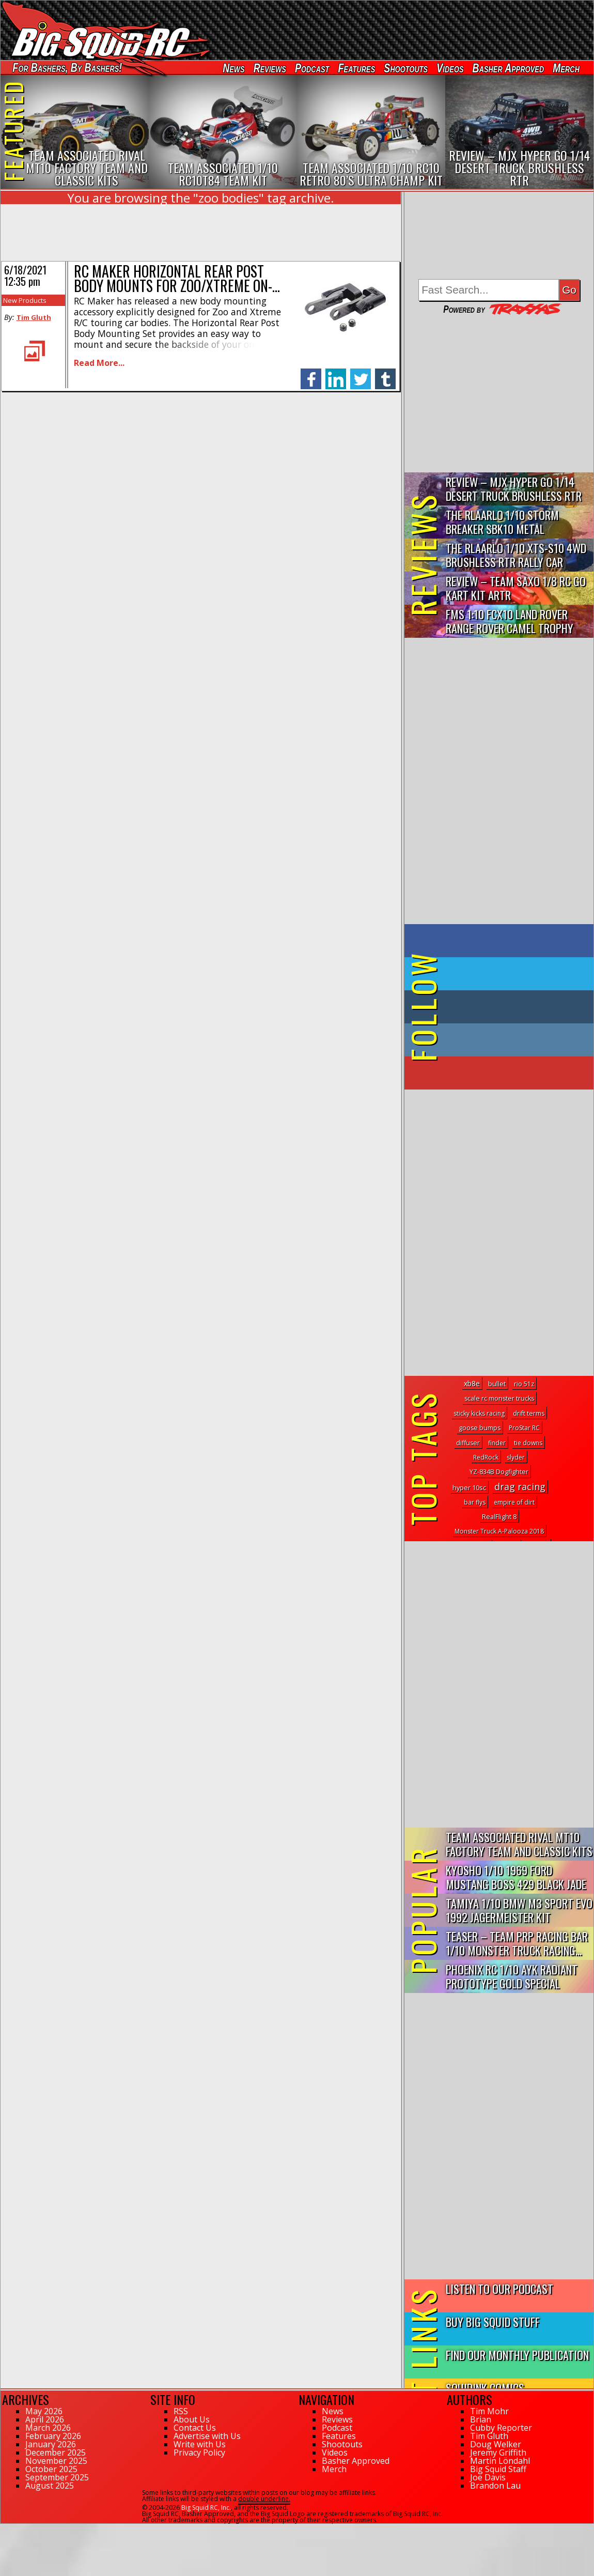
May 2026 (43, 2411)
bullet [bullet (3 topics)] (497, 1383)
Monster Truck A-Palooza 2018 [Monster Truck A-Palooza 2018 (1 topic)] (499, 1531)
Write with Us (200, 2444)
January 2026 (50, 2444)
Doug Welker (495, 2444)
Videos (449, 68)
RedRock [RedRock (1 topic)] (485, 1457)
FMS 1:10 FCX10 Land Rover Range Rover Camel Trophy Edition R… (509, 621)
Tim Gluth (34, 317)
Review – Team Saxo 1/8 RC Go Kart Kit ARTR (516, 587)
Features (356, 68)
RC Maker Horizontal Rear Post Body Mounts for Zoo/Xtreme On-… (177, 278)
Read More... (99, 363)
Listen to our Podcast (499, 2288)
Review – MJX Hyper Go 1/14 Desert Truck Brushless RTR (514, 488)
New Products (24, 300)
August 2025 (49, 2485)
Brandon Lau (495, 2485)
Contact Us (195, 2427)
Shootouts (406, 68)
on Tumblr (513, 1006)
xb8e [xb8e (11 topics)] (472, 1383)
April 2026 (44, 2419)
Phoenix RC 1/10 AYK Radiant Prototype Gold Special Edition (511, 1976)
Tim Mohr (489, 2411)
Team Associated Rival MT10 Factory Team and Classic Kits (519, 1843)
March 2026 (48, 2427)
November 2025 (56, 2460)
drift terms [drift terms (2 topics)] (528, 1413)
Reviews (270, 68)
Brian (480, 2419)
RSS (181, 2411)
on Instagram (497, 1039)
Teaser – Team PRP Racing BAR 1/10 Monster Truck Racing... (517, 1942)
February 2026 (53, 2436)
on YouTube (507, 1073)
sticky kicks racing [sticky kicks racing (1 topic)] (479, 1413)
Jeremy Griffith (498, 2452)
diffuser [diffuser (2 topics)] (468, 1442)
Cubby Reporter (501, 2427)
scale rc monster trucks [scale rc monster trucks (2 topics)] (499, 1398)
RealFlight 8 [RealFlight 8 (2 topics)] (499, 1516)
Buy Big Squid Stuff (493, 2321)
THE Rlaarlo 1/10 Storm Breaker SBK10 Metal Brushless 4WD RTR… (502, 522)
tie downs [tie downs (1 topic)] (528, 1442)
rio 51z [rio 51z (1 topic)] (524, 1383)
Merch (566, 68)
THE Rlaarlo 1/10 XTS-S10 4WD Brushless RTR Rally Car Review (516, 555)
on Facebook (501, 940)
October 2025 (51, 2469)
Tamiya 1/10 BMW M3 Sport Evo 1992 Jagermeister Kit (519, 1909)
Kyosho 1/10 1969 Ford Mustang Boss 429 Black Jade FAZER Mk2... (516, 1877)
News (233, 68)
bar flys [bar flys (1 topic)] (475, 1502)
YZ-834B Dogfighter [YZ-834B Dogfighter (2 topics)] (499, 1471)
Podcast (312, 68)
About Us (192, 2419)
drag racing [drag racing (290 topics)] (519, 1486)
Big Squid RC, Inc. (206, 2507)
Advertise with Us (207, 2436)
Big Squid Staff (498, 2469)
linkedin (335, 373)
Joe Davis (488, 2477)
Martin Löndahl (500, 2460)
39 (4, 2528)
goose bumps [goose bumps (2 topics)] (480, 1427)
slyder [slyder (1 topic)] (516, 1457)
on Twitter (513, 973)
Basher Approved (508, 68)
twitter (360, 373)
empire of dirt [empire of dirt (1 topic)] (514, 1502)
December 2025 (55, 2452)
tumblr (385, 373)
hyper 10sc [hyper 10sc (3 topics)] (469, 1487)
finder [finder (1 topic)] (497, 1442)
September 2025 (57, 2477)
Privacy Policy (199, 2452)
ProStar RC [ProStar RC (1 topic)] (524, 1427)
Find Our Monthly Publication (517, 2354)
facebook (311, 373)
